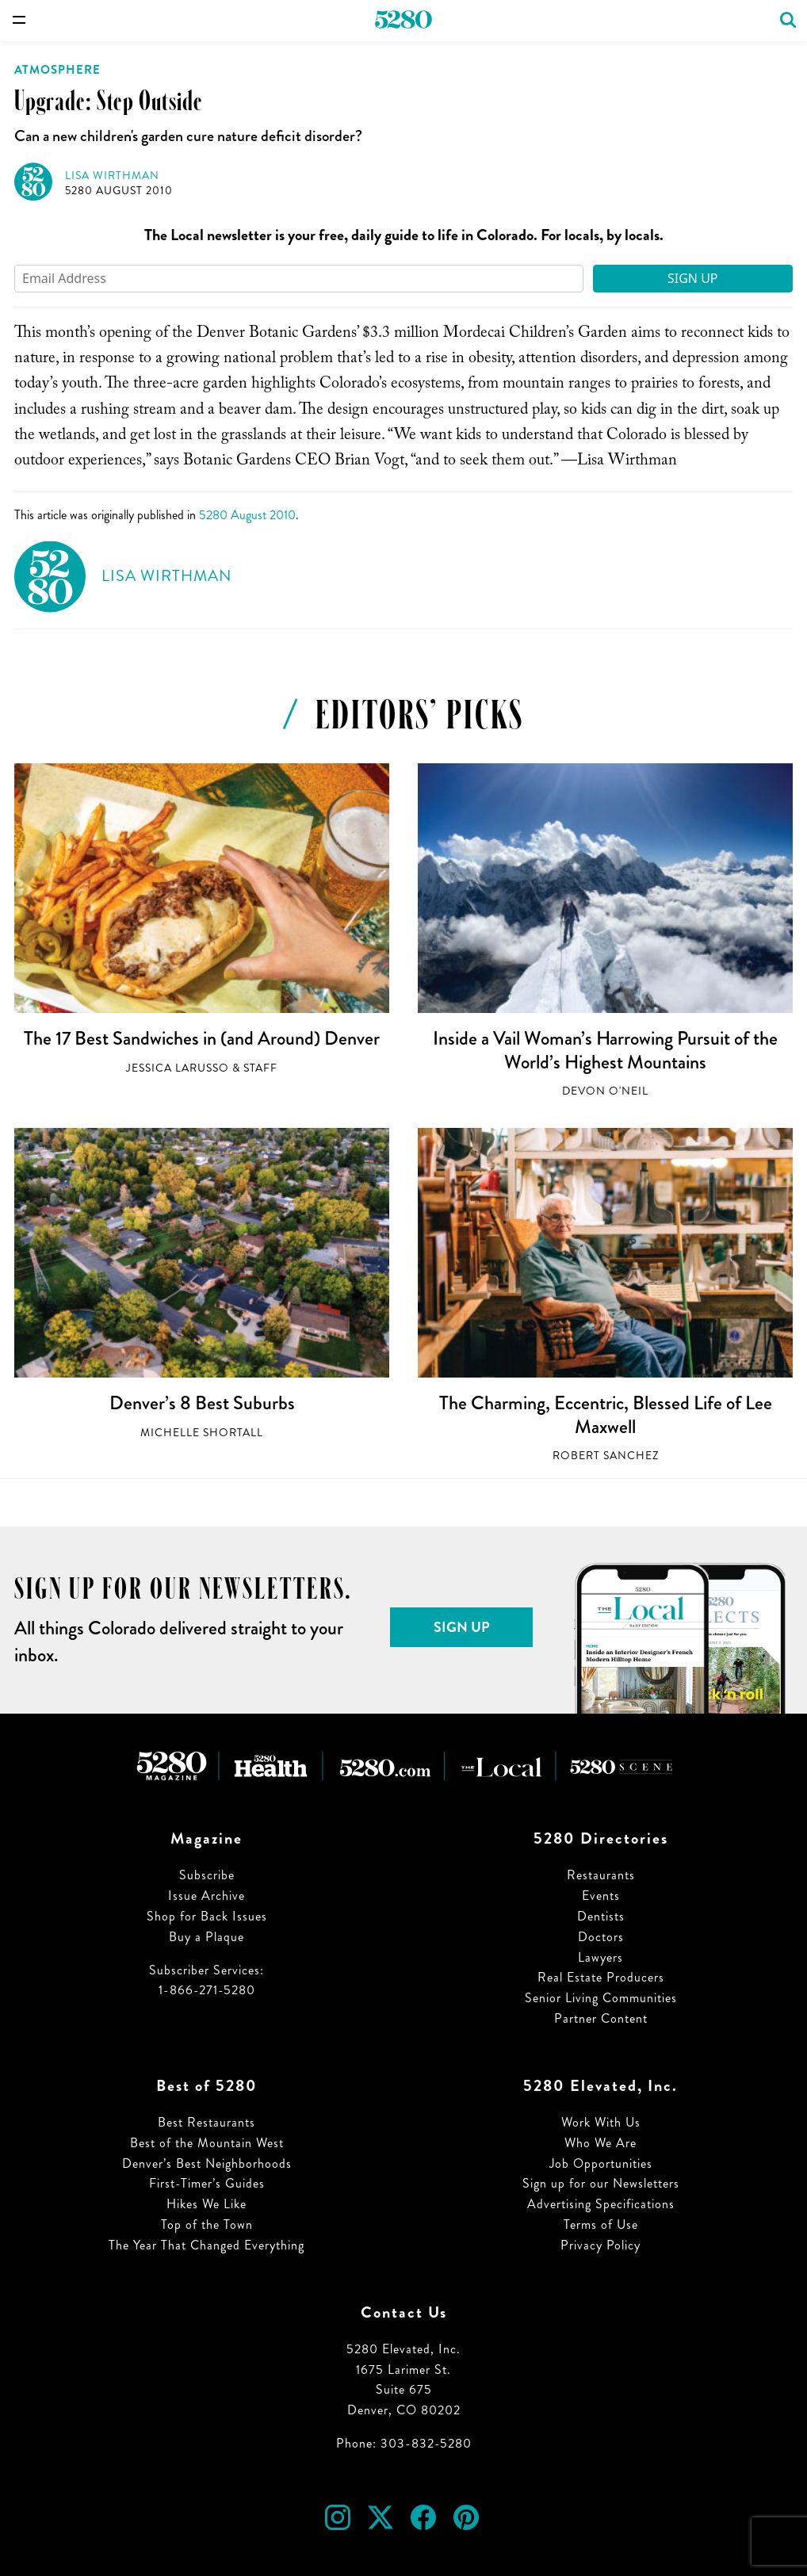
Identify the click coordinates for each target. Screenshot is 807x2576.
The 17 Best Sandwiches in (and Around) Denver (202, 1038)
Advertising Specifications (601, 2204)
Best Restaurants (206, 2122)
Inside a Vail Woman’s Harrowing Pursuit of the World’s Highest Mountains (605, 1050)
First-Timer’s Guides (207, 2183)
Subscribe (207, 1875)
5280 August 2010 (119, 190)
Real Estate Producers (600, 1977)
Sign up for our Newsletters (600, 2183)
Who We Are (600, 2143)
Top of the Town (207, 2224)
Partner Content (601, 2018)
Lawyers (600, 1957)
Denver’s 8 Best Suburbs (202, 1402)
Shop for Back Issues (207, 1916)
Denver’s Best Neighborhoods (207, 2163)
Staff (260, 1068)
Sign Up (692, 278)
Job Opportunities (600, 2163)
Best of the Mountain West (207, 2143)
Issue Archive (206, 1895)
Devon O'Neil (605, 1091)
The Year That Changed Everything (206, 2245)
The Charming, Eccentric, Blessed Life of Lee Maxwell (605, 1414)
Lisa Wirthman (112, 175)
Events (601, 1895)
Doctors (601, 1937)
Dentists (601, 1916)
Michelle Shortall (201, 1432)
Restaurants (601, 1875)
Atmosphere (57, 69)
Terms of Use (601, 2224)
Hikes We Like (206, 2204)
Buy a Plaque (206, 1937)
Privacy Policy (600, 2245)
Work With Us (601, 2122)
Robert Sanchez (606, 1455)
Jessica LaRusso (177, 1068)
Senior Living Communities (601, 1998)
